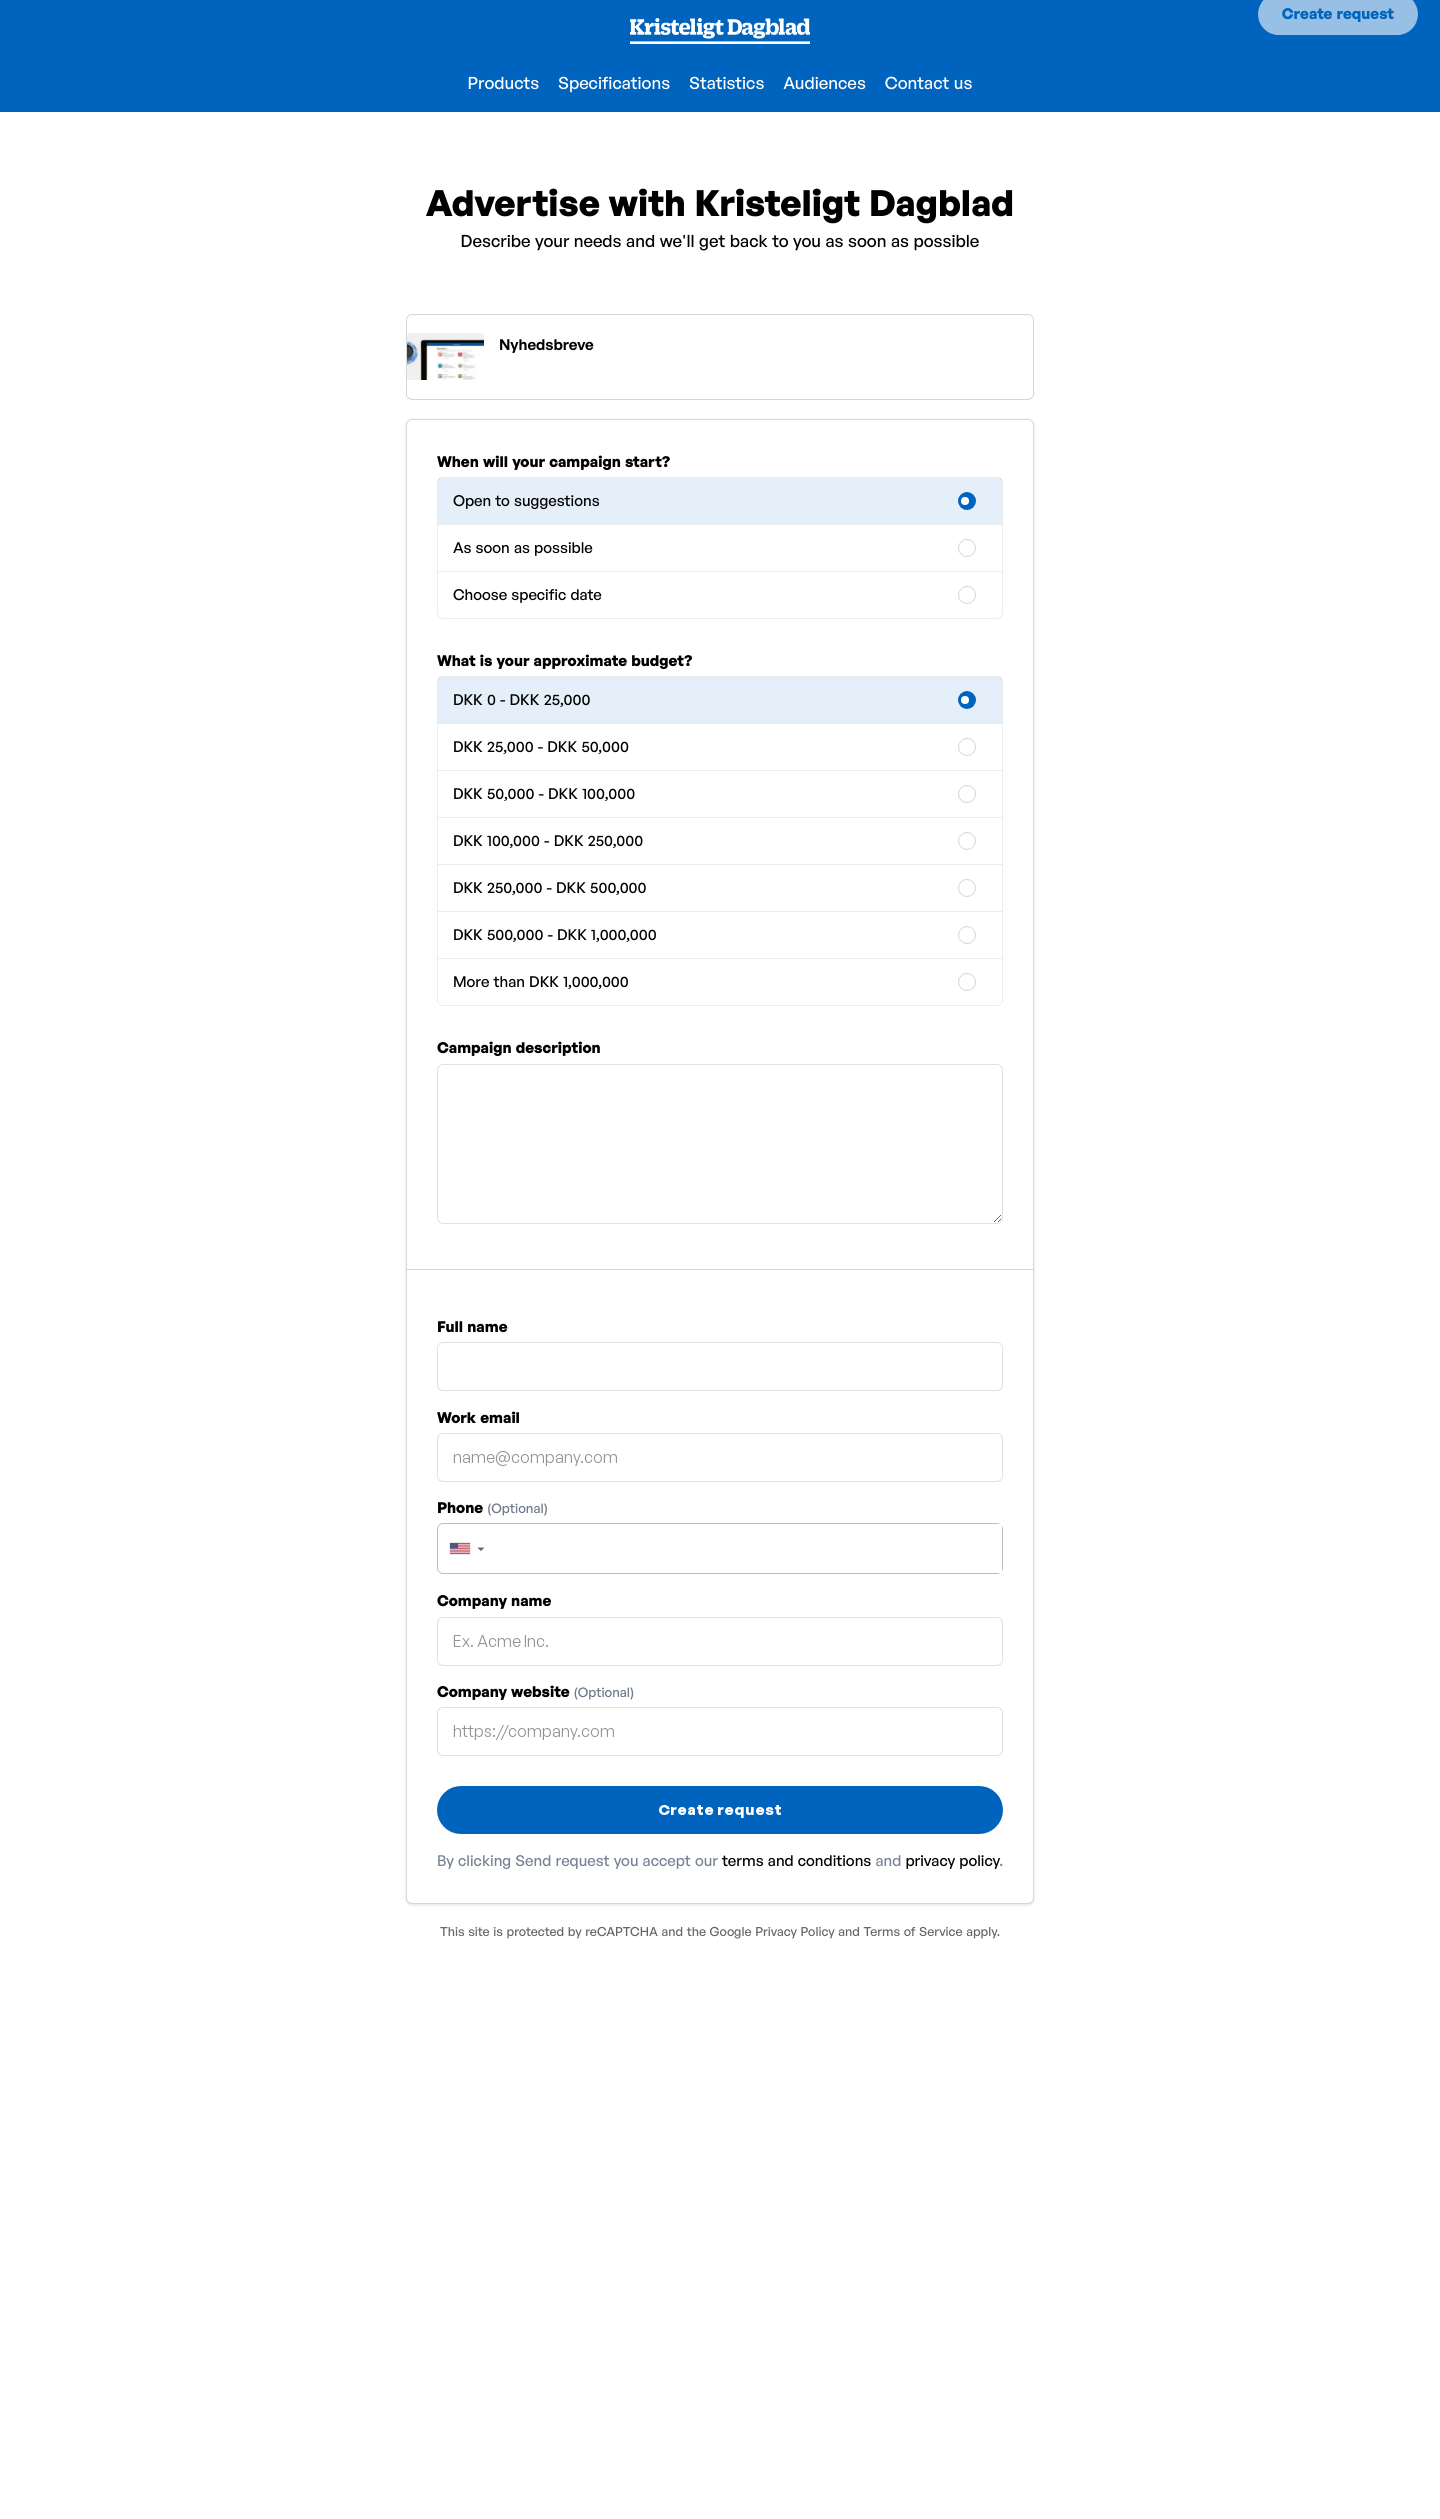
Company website (535, 1691)
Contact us (929, 83)
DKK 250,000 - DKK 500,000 (550, 887)
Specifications (614, 83)
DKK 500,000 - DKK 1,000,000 (555, 934)
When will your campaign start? (553, 461)
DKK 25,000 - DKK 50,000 (541, 746)
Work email (478, 1417)
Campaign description (519, 1047)
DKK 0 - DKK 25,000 (521, 699)
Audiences (824, 83)
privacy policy (952, 1860)
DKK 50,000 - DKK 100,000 (544, 793)
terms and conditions (796, 1860)
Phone (492, 1507)
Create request (1338, 30)
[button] (466, 1548)
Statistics (727, 83)
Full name (472, 1326)
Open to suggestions (526, 500)
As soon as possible (523, 547)
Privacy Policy (794, 1931)
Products (504, 83)
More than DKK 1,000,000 (541, 981)
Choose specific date (527, 594)
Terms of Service (912, 1931)
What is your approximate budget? (564, 660)
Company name (494, 1600)
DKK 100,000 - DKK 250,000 (548, 840)
